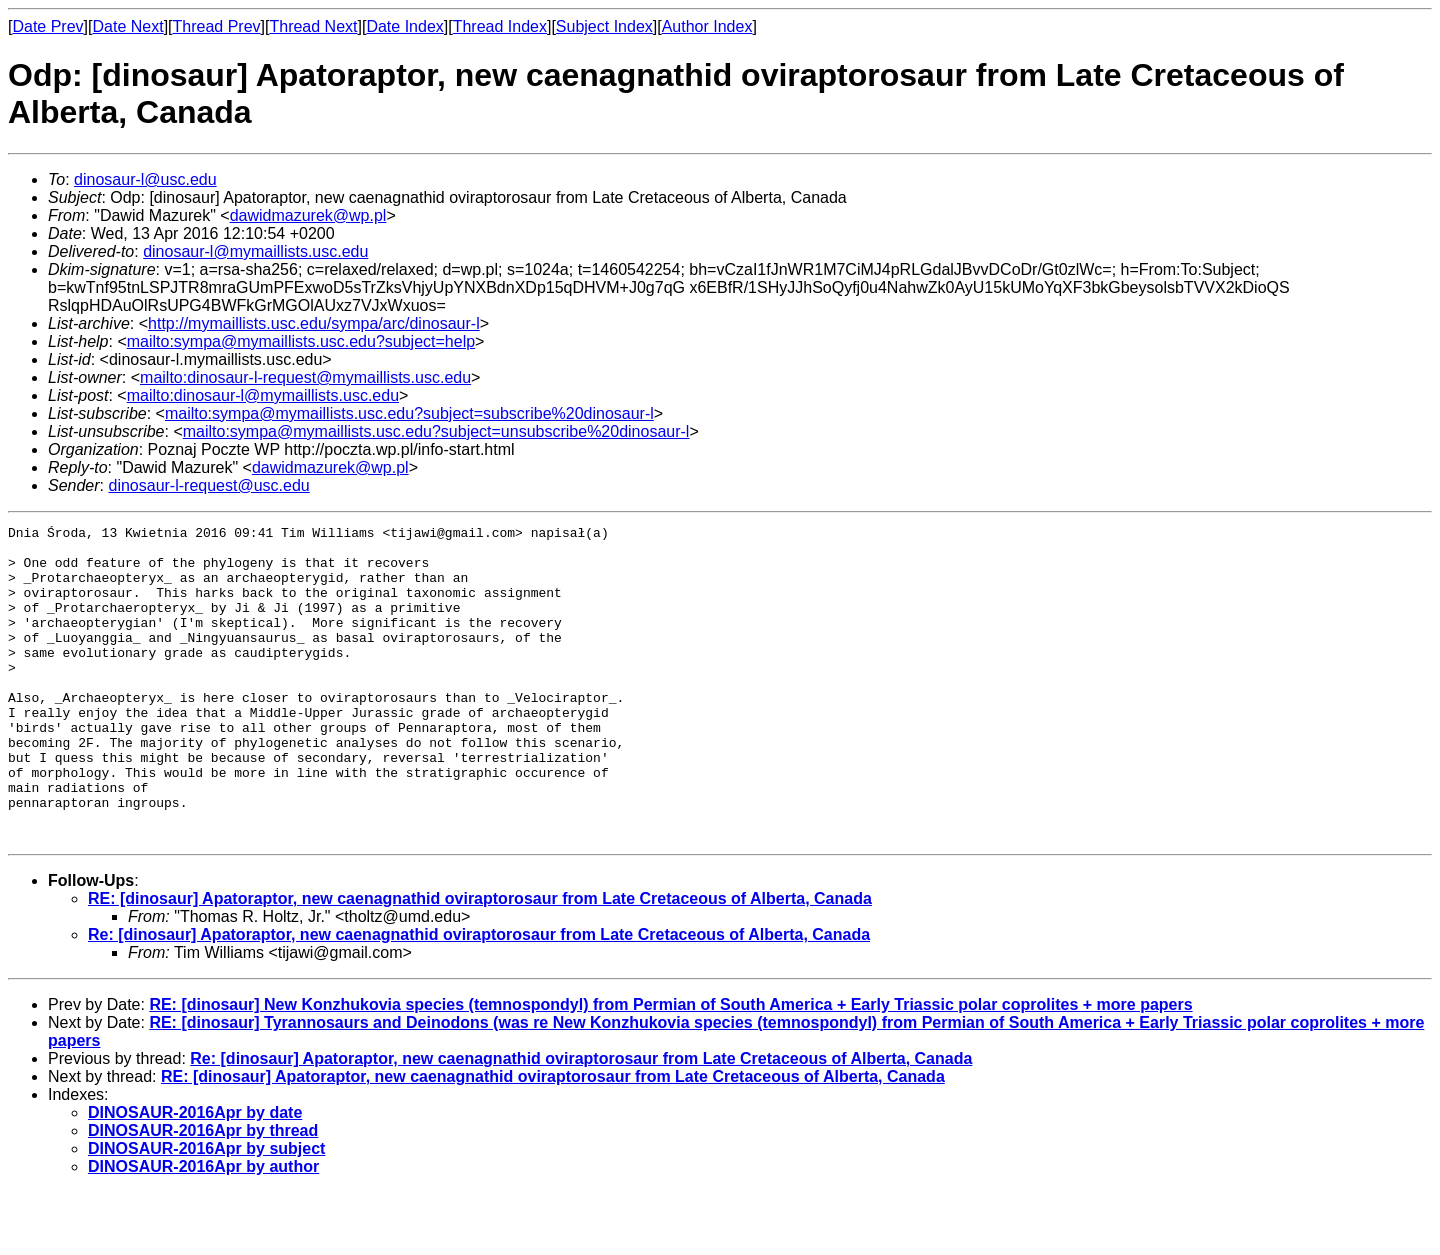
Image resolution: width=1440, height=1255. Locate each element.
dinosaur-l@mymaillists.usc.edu (255, 251)
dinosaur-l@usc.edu (145, 179)
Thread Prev (217, 26)
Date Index (404, 26)
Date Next (127, 26)
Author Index (707, 26)
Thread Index (500, 26)
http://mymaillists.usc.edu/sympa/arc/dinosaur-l (314, 323)
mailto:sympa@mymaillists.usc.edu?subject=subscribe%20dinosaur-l (409, 413)
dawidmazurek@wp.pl (308, 215)
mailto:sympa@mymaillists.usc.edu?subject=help (301, 341)
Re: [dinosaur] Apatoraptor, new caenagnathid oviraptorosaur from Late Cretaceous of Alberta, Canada (479, 997)
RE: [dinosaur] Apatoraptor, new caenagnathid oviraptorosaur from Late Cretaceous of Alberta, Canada (480, 961)
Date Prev (47, 26)
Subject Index (604, 26)
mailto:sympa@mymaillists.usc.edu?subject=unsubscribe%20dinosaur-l (436, 431)
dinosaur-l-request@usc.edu (208, 485)
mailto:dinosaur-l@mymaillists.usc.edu (263, 395)
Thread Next (313, 26)
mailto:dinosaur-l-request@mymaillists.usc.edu (305, 377)
